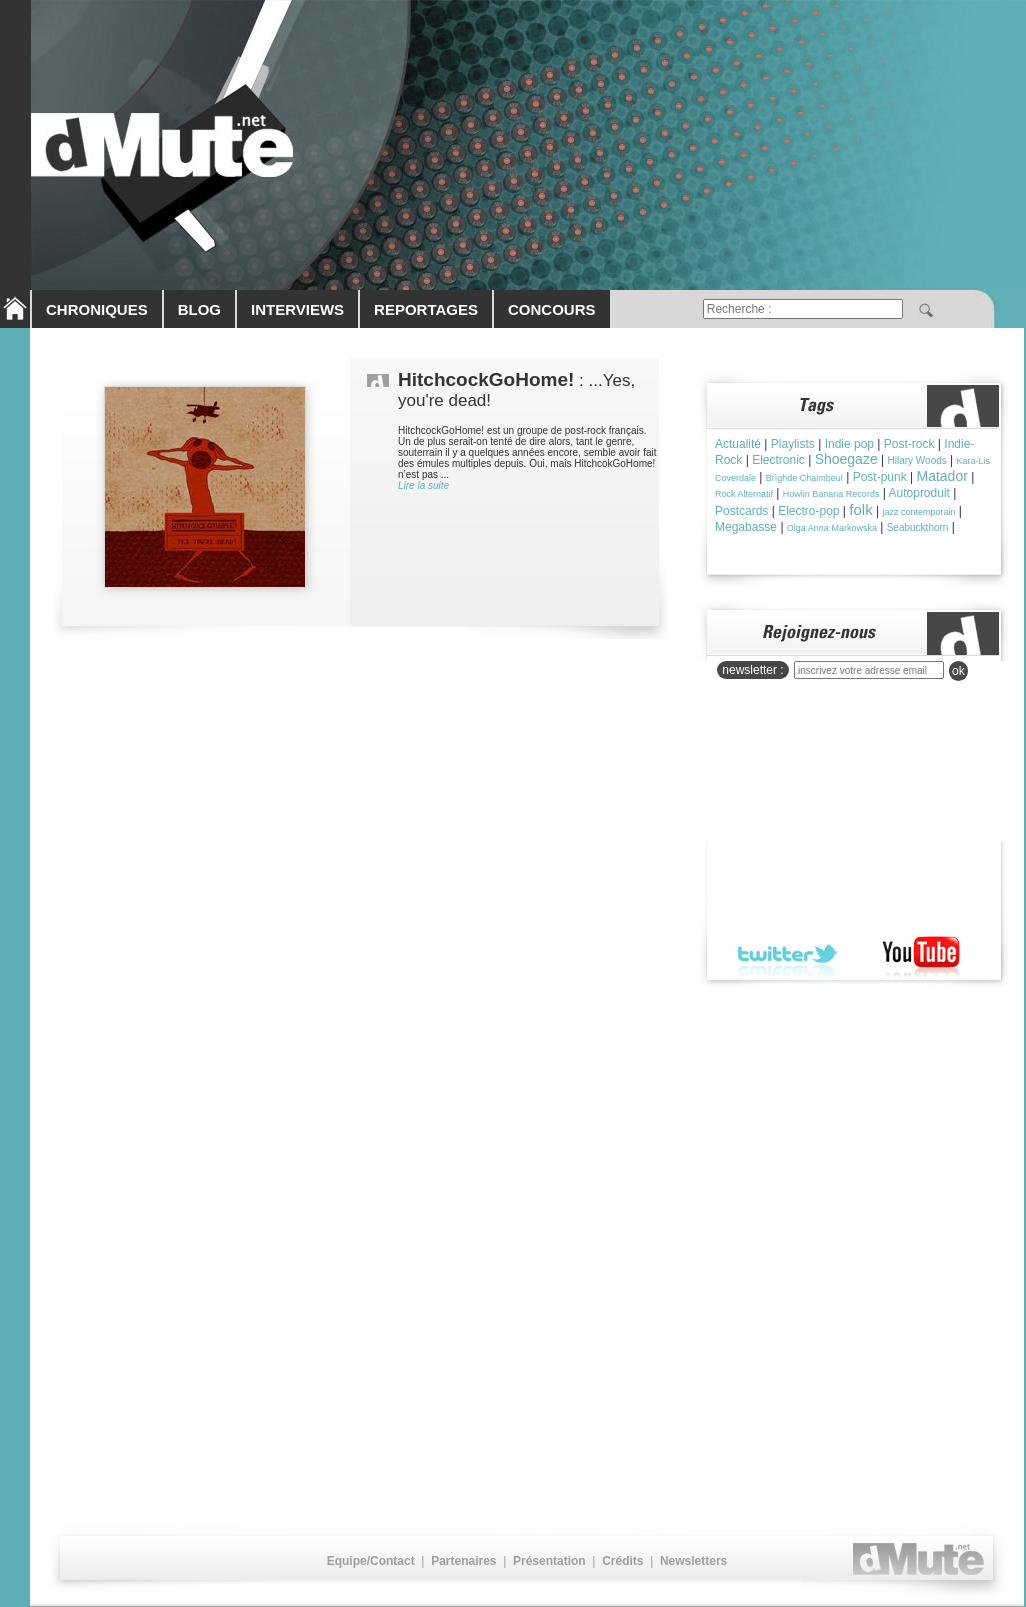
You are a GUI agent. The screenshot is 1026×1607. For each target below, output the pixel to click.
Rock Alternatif (744, 494)
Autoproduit (919, 493)
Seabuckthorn (918, 527)
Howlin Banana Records (831, 494)
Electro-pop (808, 511)
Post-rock (909, 444)
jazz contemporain (918, 512)
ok (958, 671)
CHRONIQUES (97, 309)
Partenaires (463, 1561)
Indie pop (849, 444)
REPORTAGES (426, 309)
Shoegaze (846, 459)
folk (860, 509)
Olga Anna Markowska (832, 528)
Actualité (738, 444)
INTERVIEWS (297, 309)
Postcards (741, 511)
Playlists (793, 444)
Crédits (622, 1561)
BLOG (199, 309)
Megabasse (746, 527)
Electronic (778, 460)
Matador (942, 476)
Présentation (549, 1561)
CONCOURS (552, 309)
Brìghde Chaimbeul (804, 478)
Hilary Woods (916, 460)
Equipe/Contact (371, 1561)
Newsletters (693, 1561)
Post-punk (880, 477)
